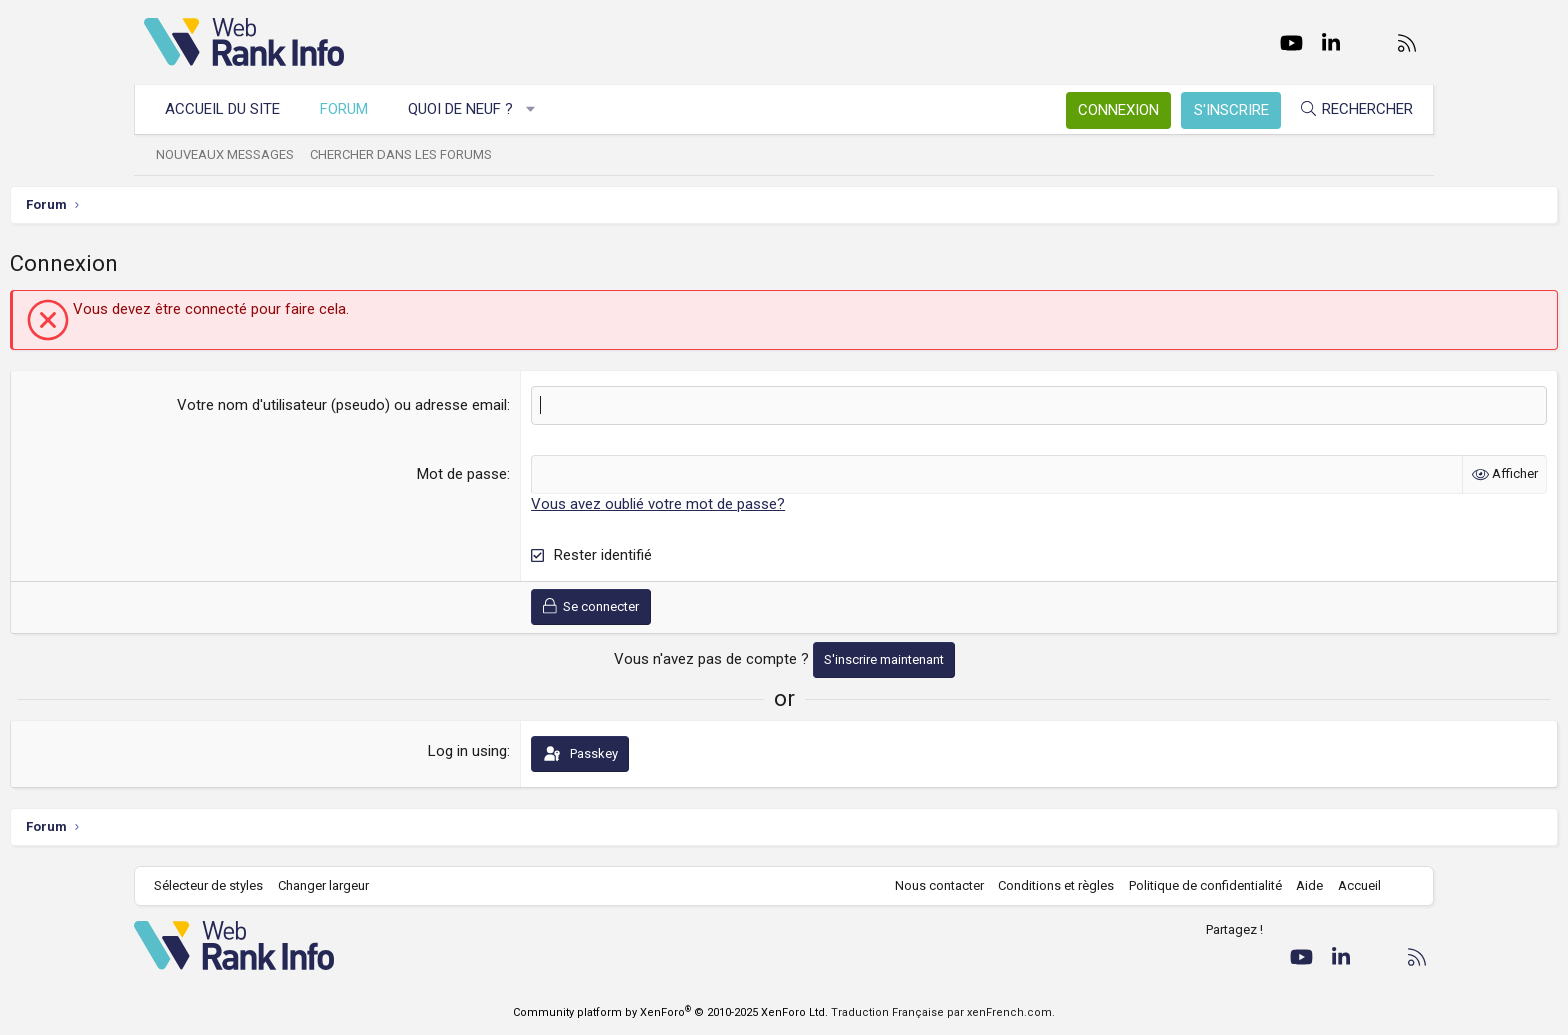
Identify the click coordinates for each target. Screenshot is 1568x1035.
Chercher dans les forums (411, 154)
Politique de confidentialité (1195, 885)
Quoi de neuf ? (470, 109)
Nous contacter (929, 885)
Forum (354, 109)
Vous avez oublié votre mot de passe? (704, 504)
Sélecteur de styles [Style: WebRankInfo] (218, 885)
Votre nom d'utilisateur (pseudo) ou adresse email (388, 405)
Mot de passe (508, 474)
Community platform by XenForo (670, 1012)
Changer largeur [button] (333, 885)
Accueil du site (232, 109)
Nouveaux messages (235, 154)
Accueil (1349, 885)
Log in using (513, 751)
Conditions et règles (1046, 885)
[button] (541, 109)
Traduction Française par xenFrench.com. (943, 1012)
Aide (1299, 885)
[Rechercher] (1346, 109)
